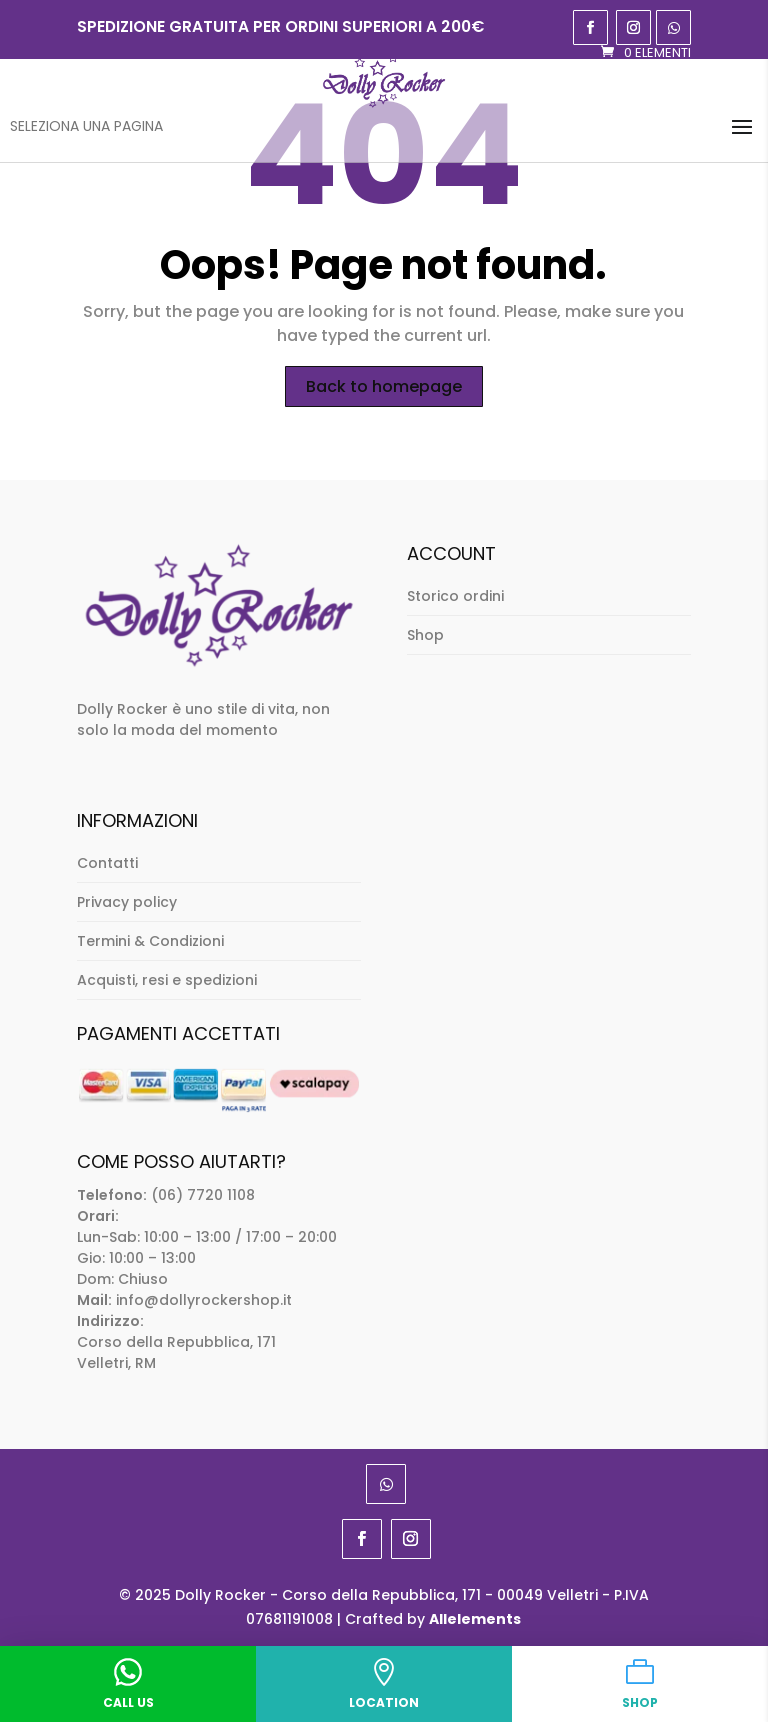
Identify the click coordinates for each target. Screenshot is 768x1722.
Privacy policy (127, 902)
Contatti (107, 863)
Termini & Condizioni (150, 941)
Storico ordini (455, 596)
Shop (425, 635)
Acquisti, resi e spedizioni (167, 980)
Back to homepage (384, 386)
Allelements (475, 1619)
